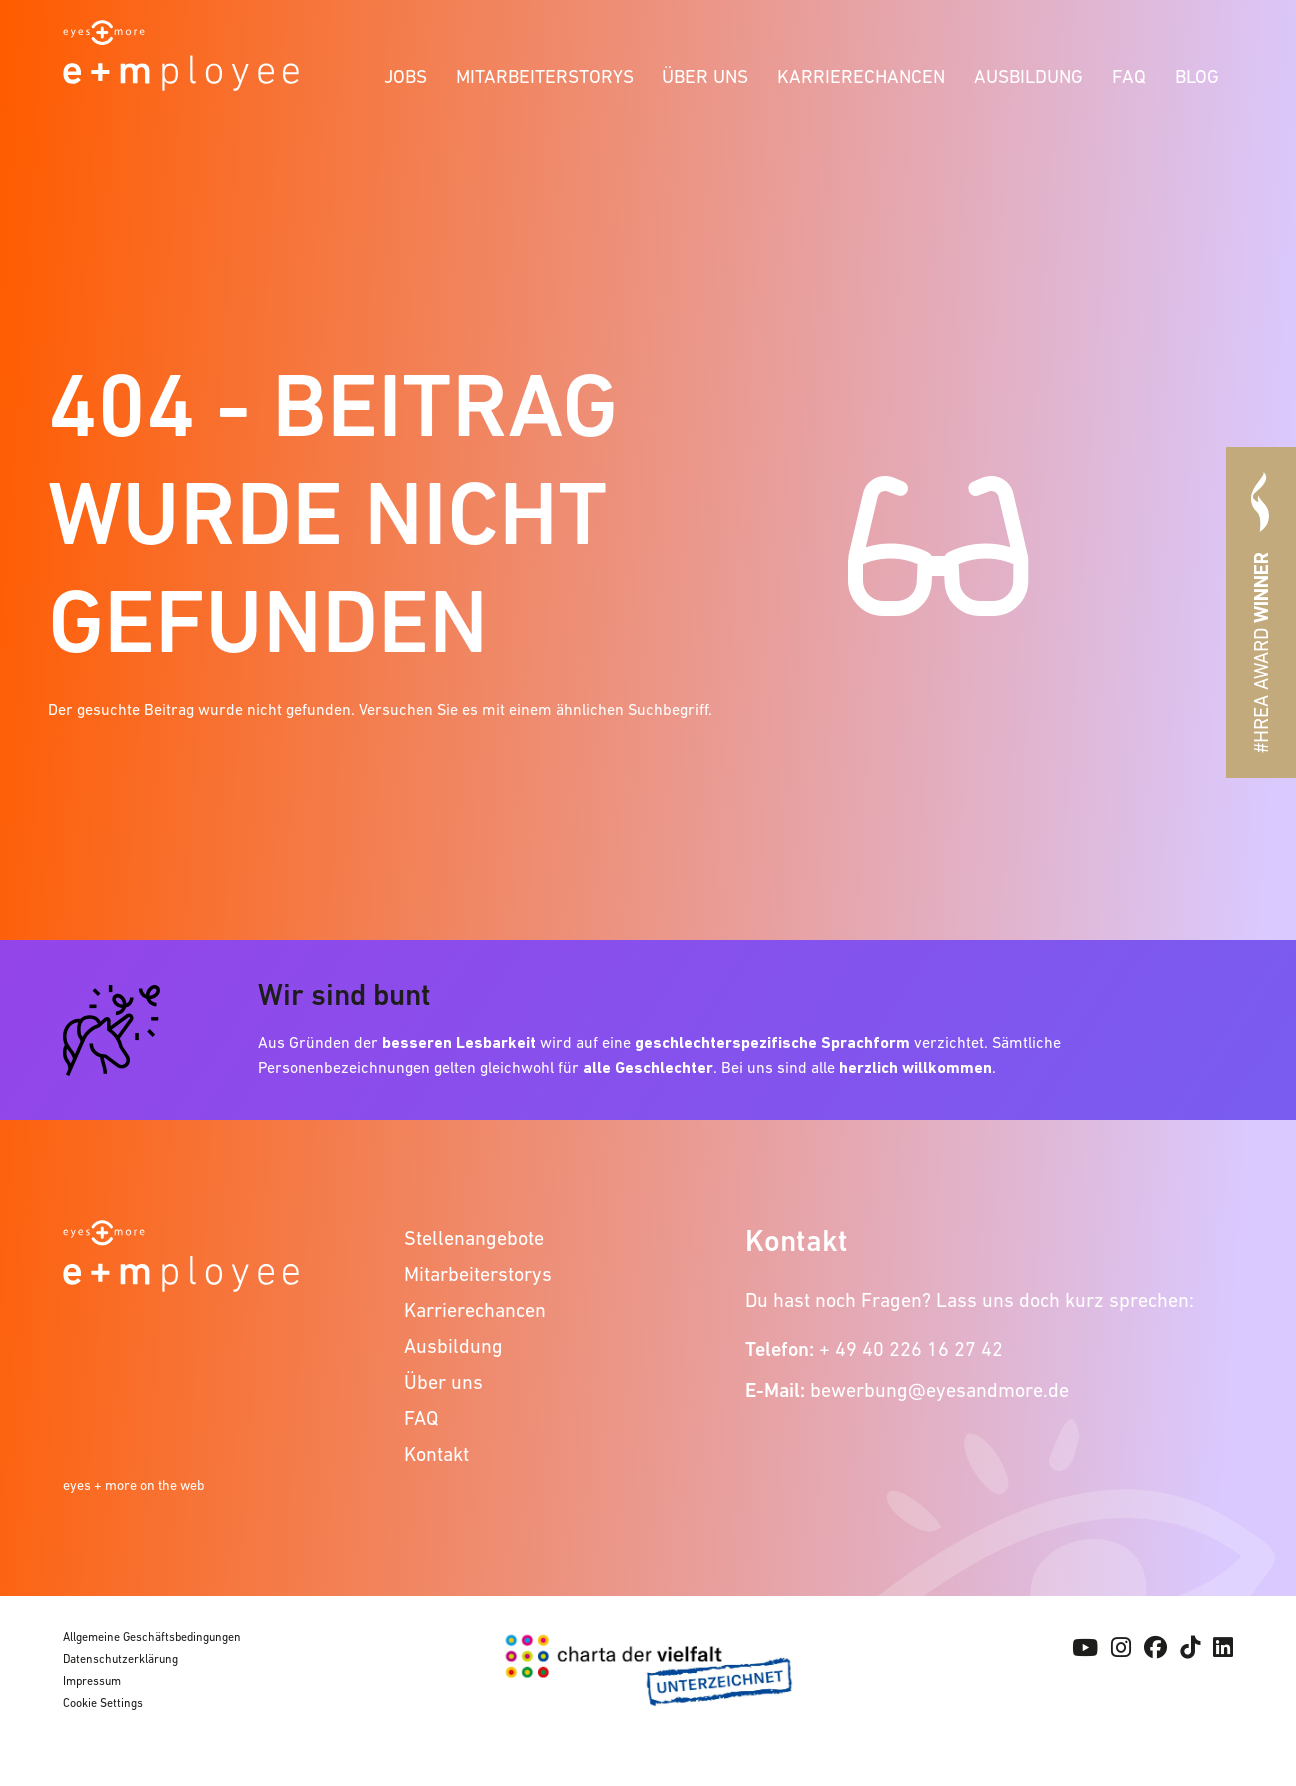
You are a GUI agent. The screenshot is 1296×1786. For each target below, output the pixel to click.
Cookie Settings (103, 1703)
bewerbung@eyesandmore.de (939, 1390)
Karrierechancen (861, 76)
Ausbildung (1028, 76)
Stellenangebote (474, 1238)
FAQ (1129, 76)
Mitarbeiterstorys (545, 76)
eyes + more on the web (134, 1485)
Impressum (92, 1681)
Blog (1197, 76)
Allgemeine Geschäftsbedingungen (152, 1637)
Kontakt (436, 1454)
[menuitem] (406, 73)
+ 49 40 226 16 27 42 (911, 1349)
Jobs (405, 76)
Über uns (705, 76)
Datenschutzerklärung (120, 1659)
